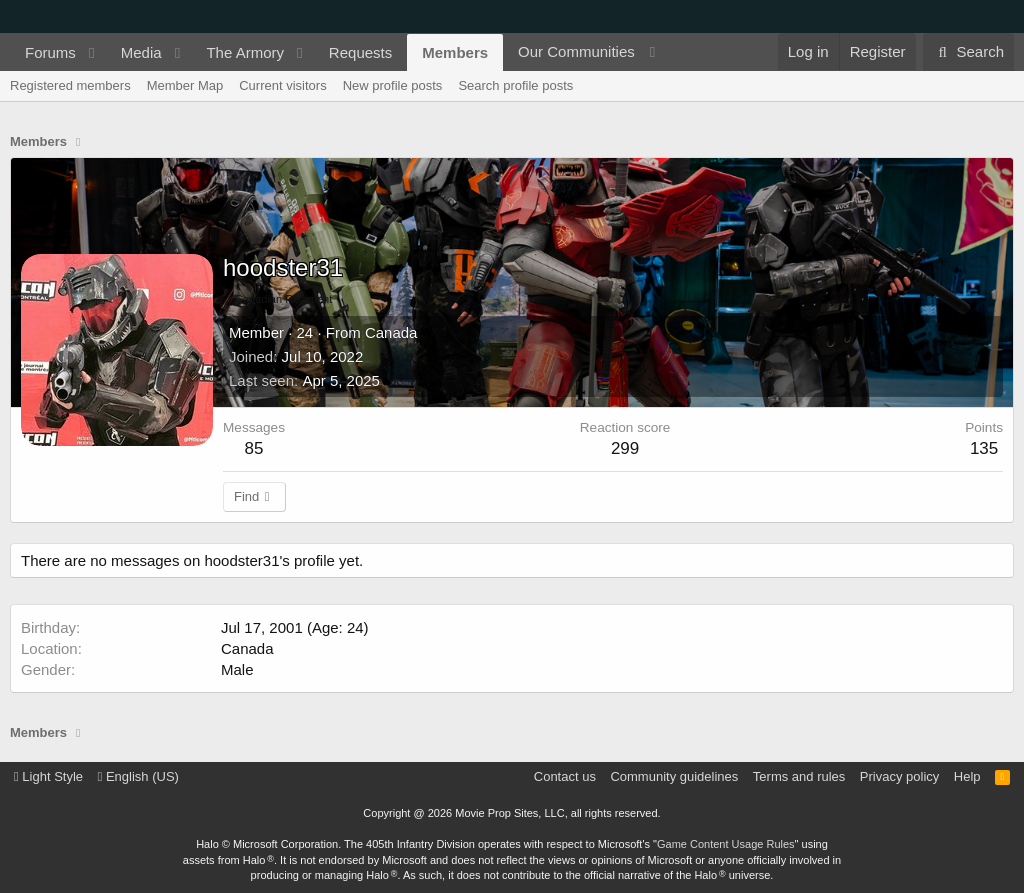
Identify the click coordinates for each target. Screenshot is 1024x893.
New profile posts (393, 85)
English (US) (138, 776)
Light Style (48, 776)
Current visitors (282, 85)
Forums (50, 52)
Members (455, 52)
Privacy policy (899, 776)
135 (984, 448)
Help (967, 776)
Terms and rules (799, 776)
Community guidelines (674, 776)
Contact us (565, 776)
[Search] (968, 52)
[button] (92, 52)
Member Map (185, 85)
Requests (360, 52)
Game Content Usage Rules (726, 844)
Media (141, 52)
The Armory (245, 52)
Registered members (70, 85)
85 (254, 448)
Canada (391, 332)
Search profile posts (515, 85)
